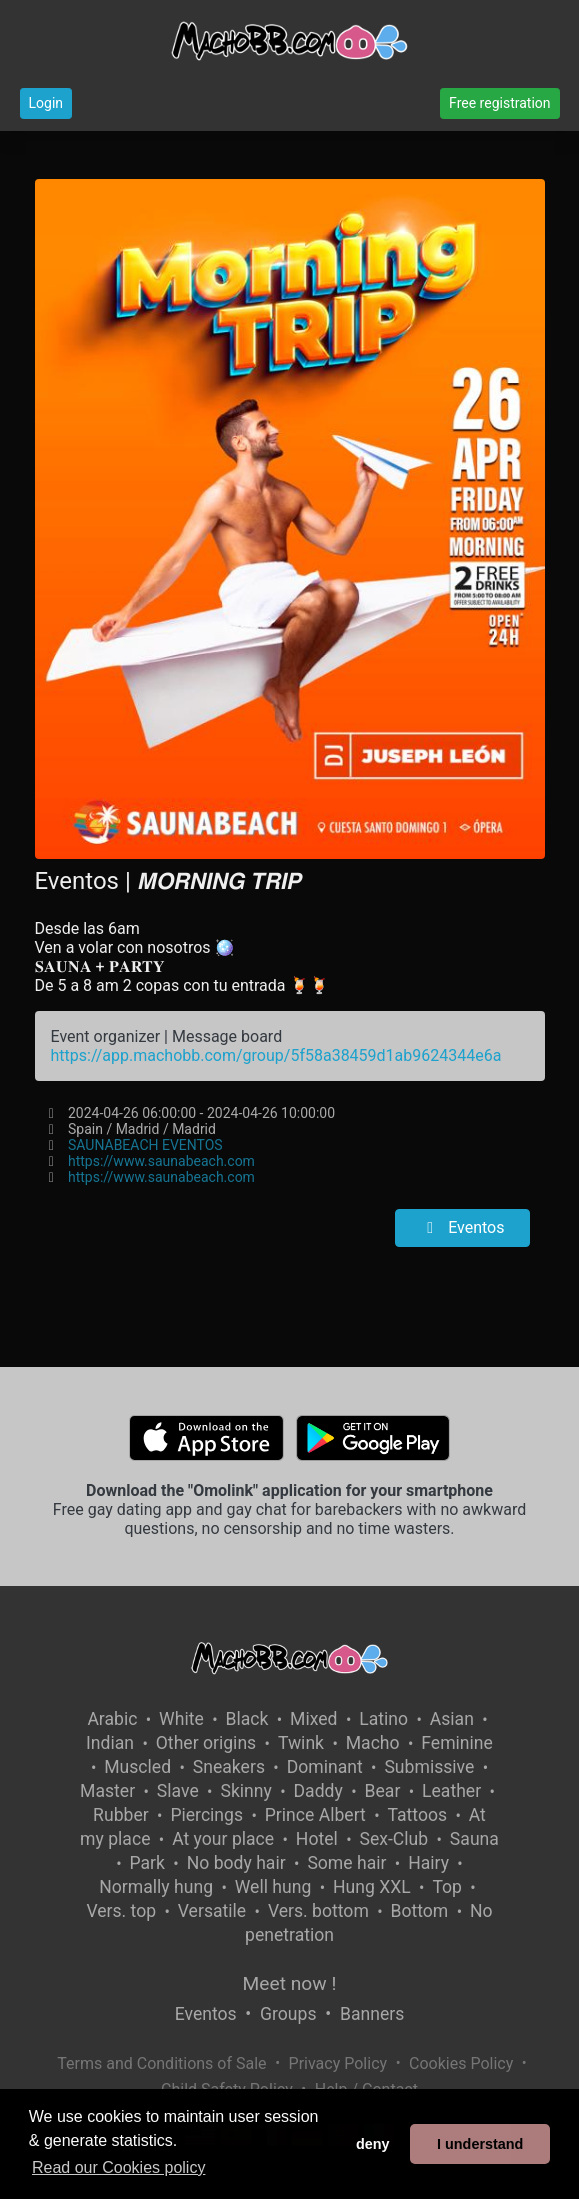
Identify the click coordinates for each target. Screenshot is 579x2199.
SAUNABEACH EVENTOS (145, 1145)
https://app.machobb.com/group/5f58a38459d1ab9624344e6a (276, 1055)
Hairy (428, 1863)
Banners (372, 2014)
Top (447, 1887)
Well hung (273, 1887)
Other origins (206, 1743)
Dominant (325, 1767)
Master (107, 1791)
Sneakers (229, 1767)
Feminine (457, 1743)
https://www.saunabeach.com (161, 1161)
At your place (223, 1839)
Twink (301, 1743)
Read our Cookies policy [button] (118, 2167)
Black (246, 1719)
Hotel (317, 1839)
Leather (451, 1791)
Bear (383, 1791)
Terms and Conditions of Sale (161, 2063)
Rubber (121, 1815)
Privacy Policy (338, 2063)
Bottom (420, 1911)
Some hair (346, 1863)
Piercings (206, 1815)
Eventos (462, 1227)
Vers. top (121, 1911)
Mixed (313, 1719)
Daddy (318, 1791)
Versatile (212, 1911)
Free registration (499, 103)
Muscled (137, 1767)
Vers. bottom (318, 1911)
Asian (452, 1719)
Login (46, 103)
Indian (110, 1743)
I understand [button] (480, 2144)
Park (147, 1863)
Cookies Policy (461, 2063)
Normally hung (156, 1887)
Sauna (474, 1839)
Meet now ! (290, 1983)
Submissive (429, 1767)
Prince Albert (315, 1815)
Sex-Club (393, 1839)
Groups (288, 2014)
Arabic (112, 1719)
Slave (178, 1791)
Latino (383, 1719)
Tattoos (418, 1815)
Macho (373, 1743)
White (181, 1719)
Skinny (245, 1791)
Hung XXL (372, 1887)
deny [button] (373, 2144)
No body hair (236, 1863)
